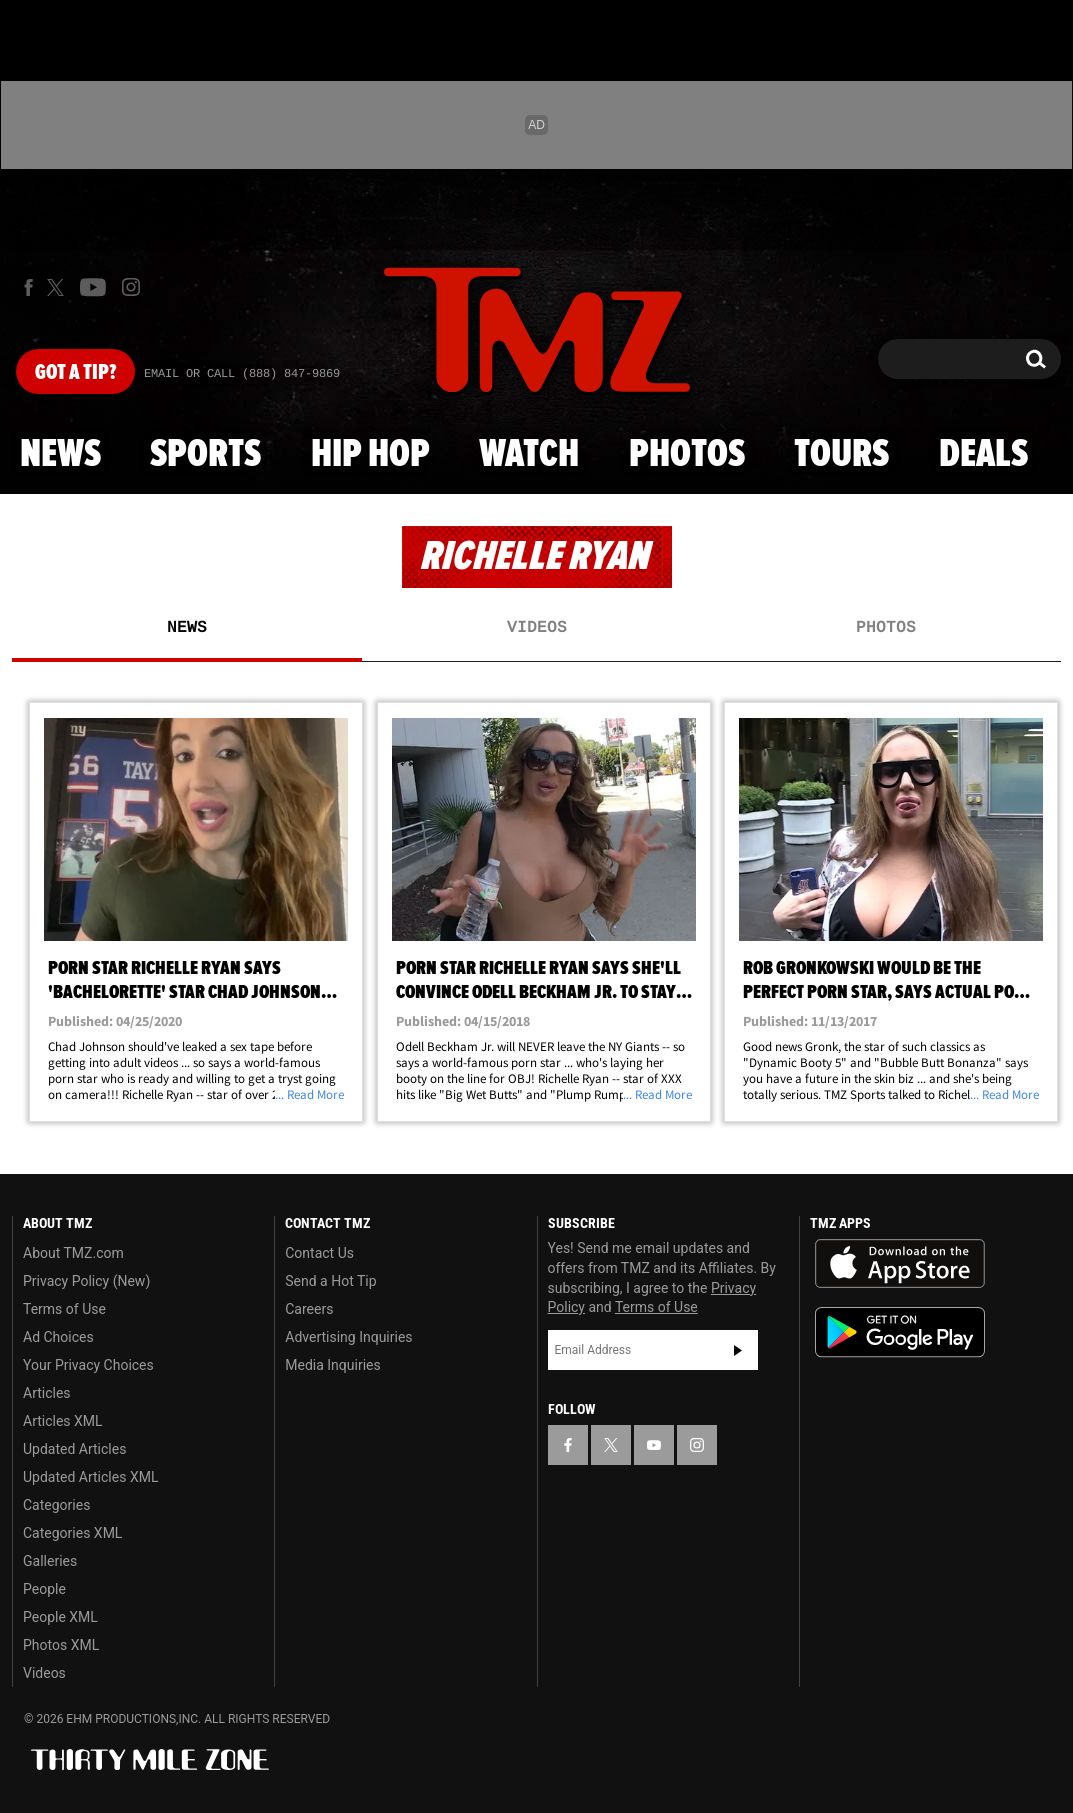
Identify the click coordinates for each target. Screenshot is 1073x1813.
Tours (841, 455)
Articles (47, 1393)
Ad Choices (58, 1337)
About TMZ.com (73, 1253)
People (44, 1589)
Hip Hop (370, 455)
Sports (205, 455)
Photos (687, 455)
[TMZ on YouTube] (654, 1445)
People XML (60, 1617)
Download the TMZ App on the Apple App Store (900, 1264)
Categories (56, 1505)
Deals (983, 455)
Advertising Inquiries (348, 1337)
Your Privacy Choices (88, 1365)
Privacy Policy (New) (86, 1281)
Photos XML (61, 1645)
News (60, 455)
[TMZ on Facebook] (28, 287)
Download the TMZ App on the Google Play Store (900, 1332)
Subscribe (738, 1350)
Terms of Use (64, 1309)
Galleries (50, 1561)
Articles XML (63, 1421)
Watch (529, 455)
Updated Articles (74, 1449)
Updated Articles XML (90, 1477)
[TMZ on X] (58, 287)
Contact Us (319, 1253)
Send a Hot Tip (330, 1281)
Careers (309, 1309)
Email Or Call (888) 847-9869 (242, 374)
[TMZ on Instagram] (131, 287)
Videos (537, 628)
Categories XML (72, 1533)
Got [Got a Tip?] (75, 373)
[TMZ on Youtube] (93, 287)
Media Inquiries (332, 1365)
